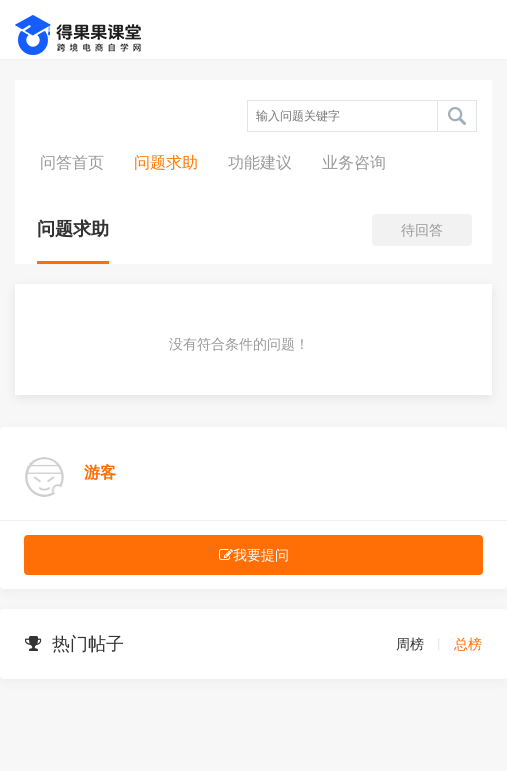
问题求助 (166, 162)
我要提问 (254, 555)
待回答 (422, 230)
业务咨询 (354, 162)
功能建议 (260, 162)
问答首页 (72, 162)
